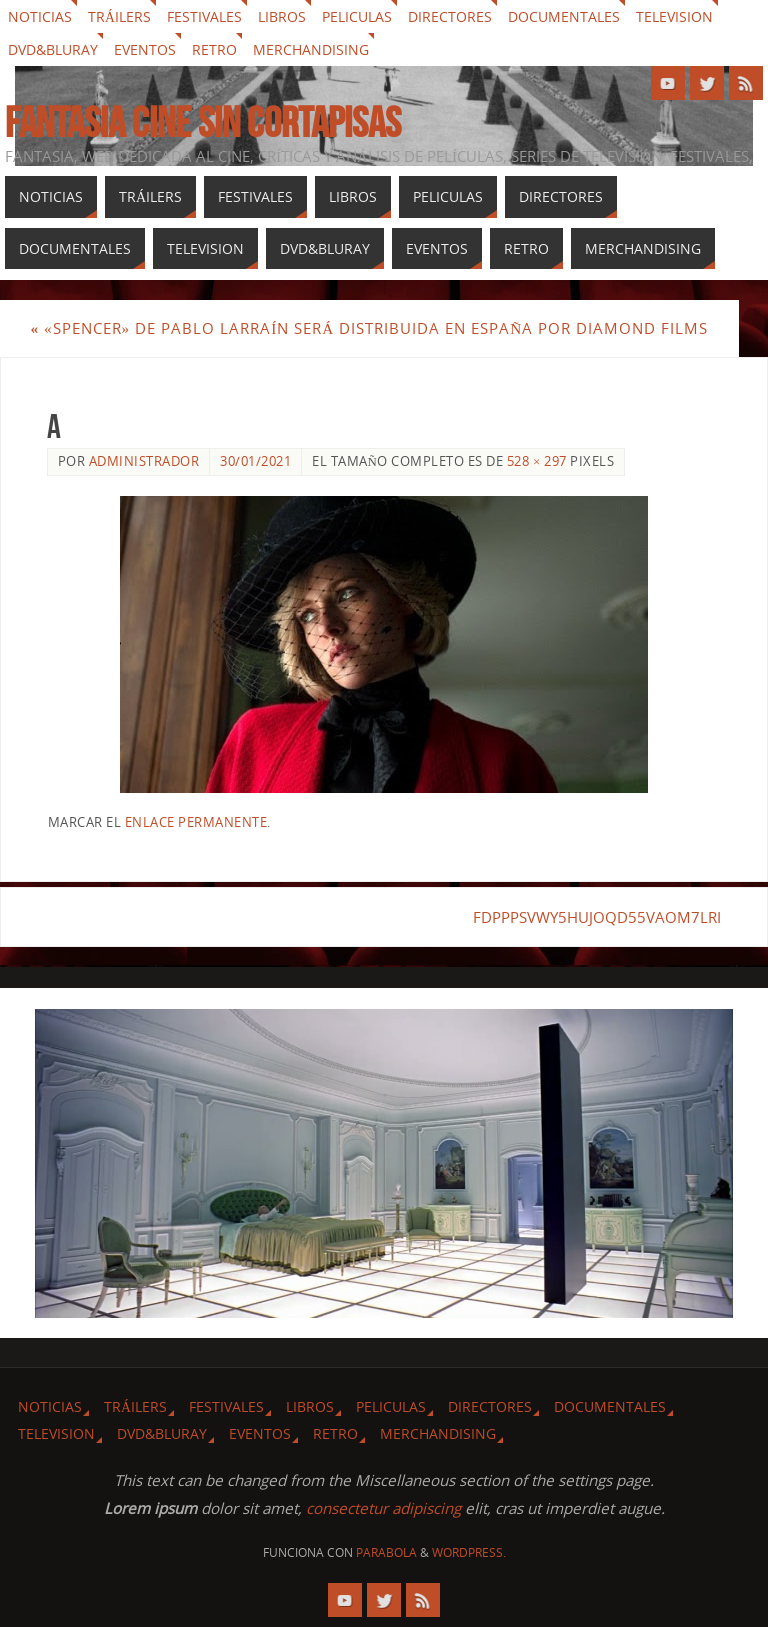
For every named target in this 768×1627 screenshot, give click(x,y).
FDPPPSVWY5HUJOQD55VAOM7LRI (597, 917)
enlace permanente (196, 822)
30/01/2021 (255, 461)
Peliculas (357, 16)
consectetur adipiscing (383, 1508)
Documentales (564, 16)
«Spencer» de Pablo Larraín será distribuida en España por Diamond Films (369, 328)
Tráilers (119, 16)
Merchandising (311, 49)
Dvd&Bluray (53, 49)
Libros (282, 16)
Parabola (386, 1552)
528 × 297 (537, 461)
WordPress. (469, 1552)
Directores (450, 16)
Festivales (204, 16)
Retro (214, 49)
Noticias (40, 16)
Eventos (145, 49)
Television (674, 16)
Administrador (144, 461)
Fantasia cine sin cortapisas (203, 122)
